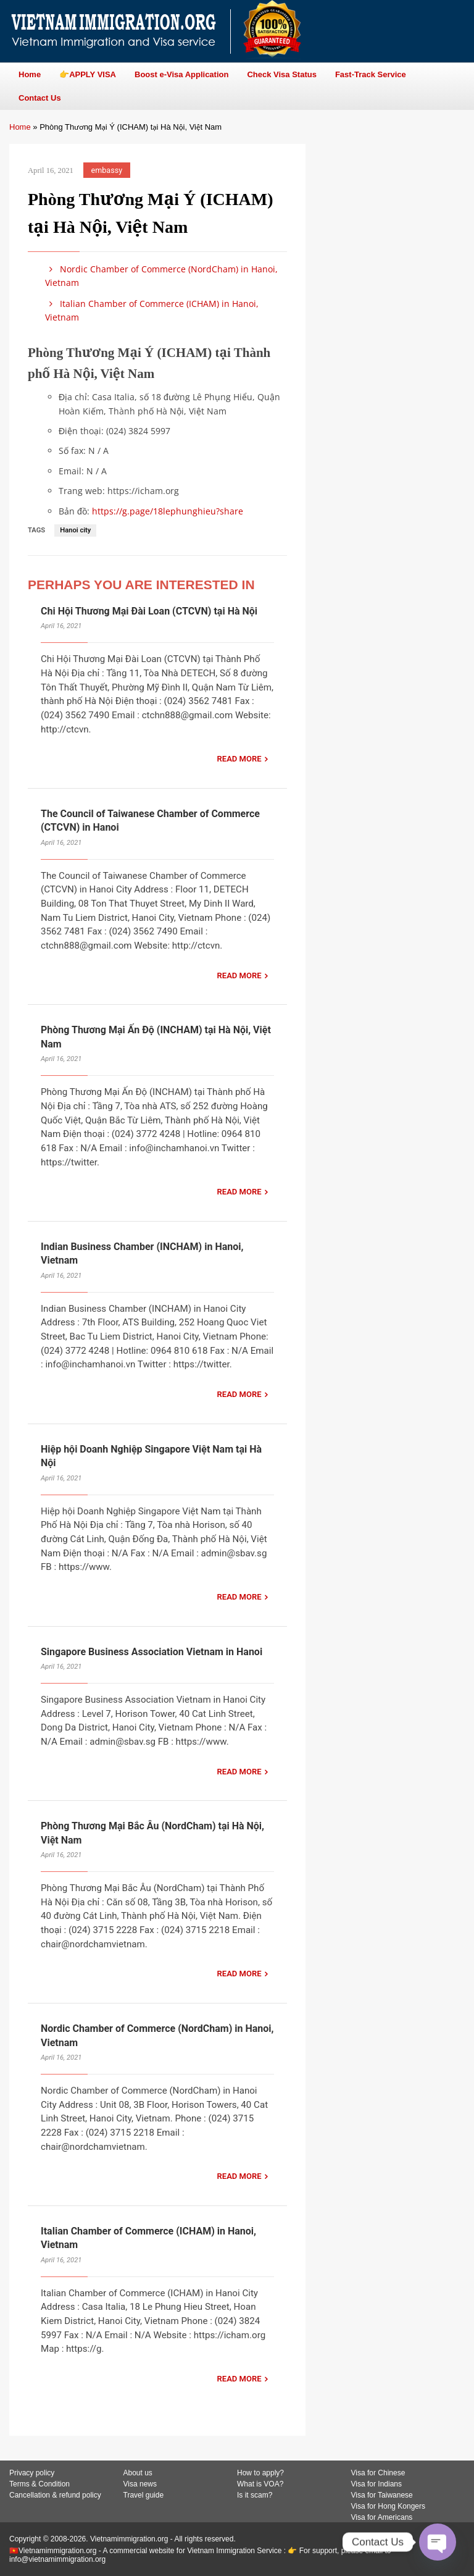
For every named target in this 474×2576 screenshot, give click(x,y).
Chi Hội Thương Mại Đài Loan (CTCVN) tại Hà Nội (149, 611)
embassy (107, 170)
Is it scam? (254, 2495)
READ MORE (239, 758)
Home (20, 127)
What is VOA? (260, 2484)
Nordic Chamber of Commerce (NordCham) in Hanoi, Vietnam (161, 275)
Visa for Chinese (378, 2473)
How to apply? (260, 2473)
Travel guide (143, 2495)
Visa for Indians (376, 2484)
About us (137, 2473)
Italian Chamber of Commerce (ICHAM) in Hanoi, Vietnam (152, 310)
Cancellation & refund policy (55, 2495)
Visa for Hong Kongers (388, 2506)
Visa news (140, 2484)
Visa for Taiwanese (382, 2495)
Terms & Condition (39, 2484)
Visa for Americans (382, 2517)
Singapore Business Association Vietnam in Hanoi (151, 1652)
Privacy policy (31, 2473)
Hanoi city (75, 530)
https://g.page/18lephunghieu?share (167, 511)
